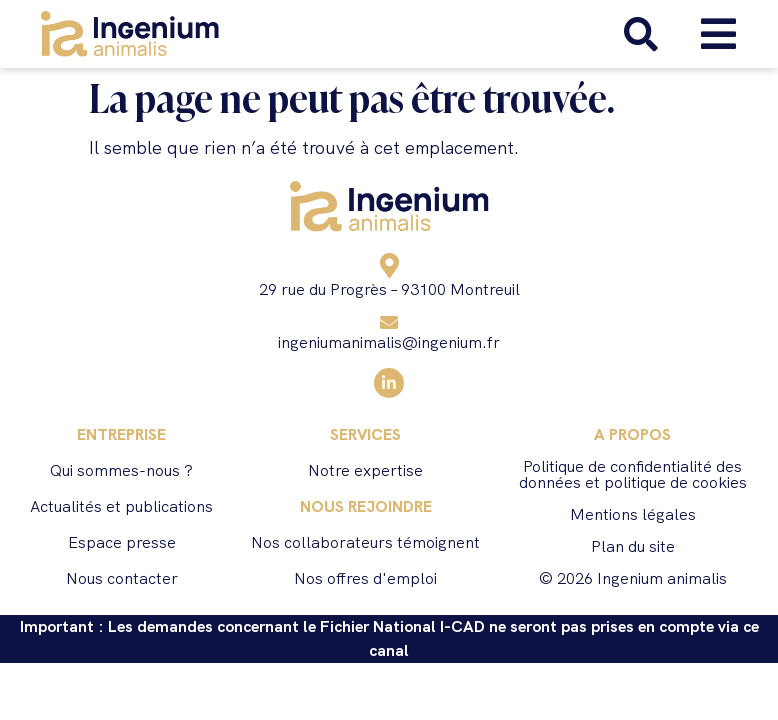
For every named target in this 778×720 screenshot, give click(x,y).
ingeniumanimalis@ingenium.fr (389, 342)
